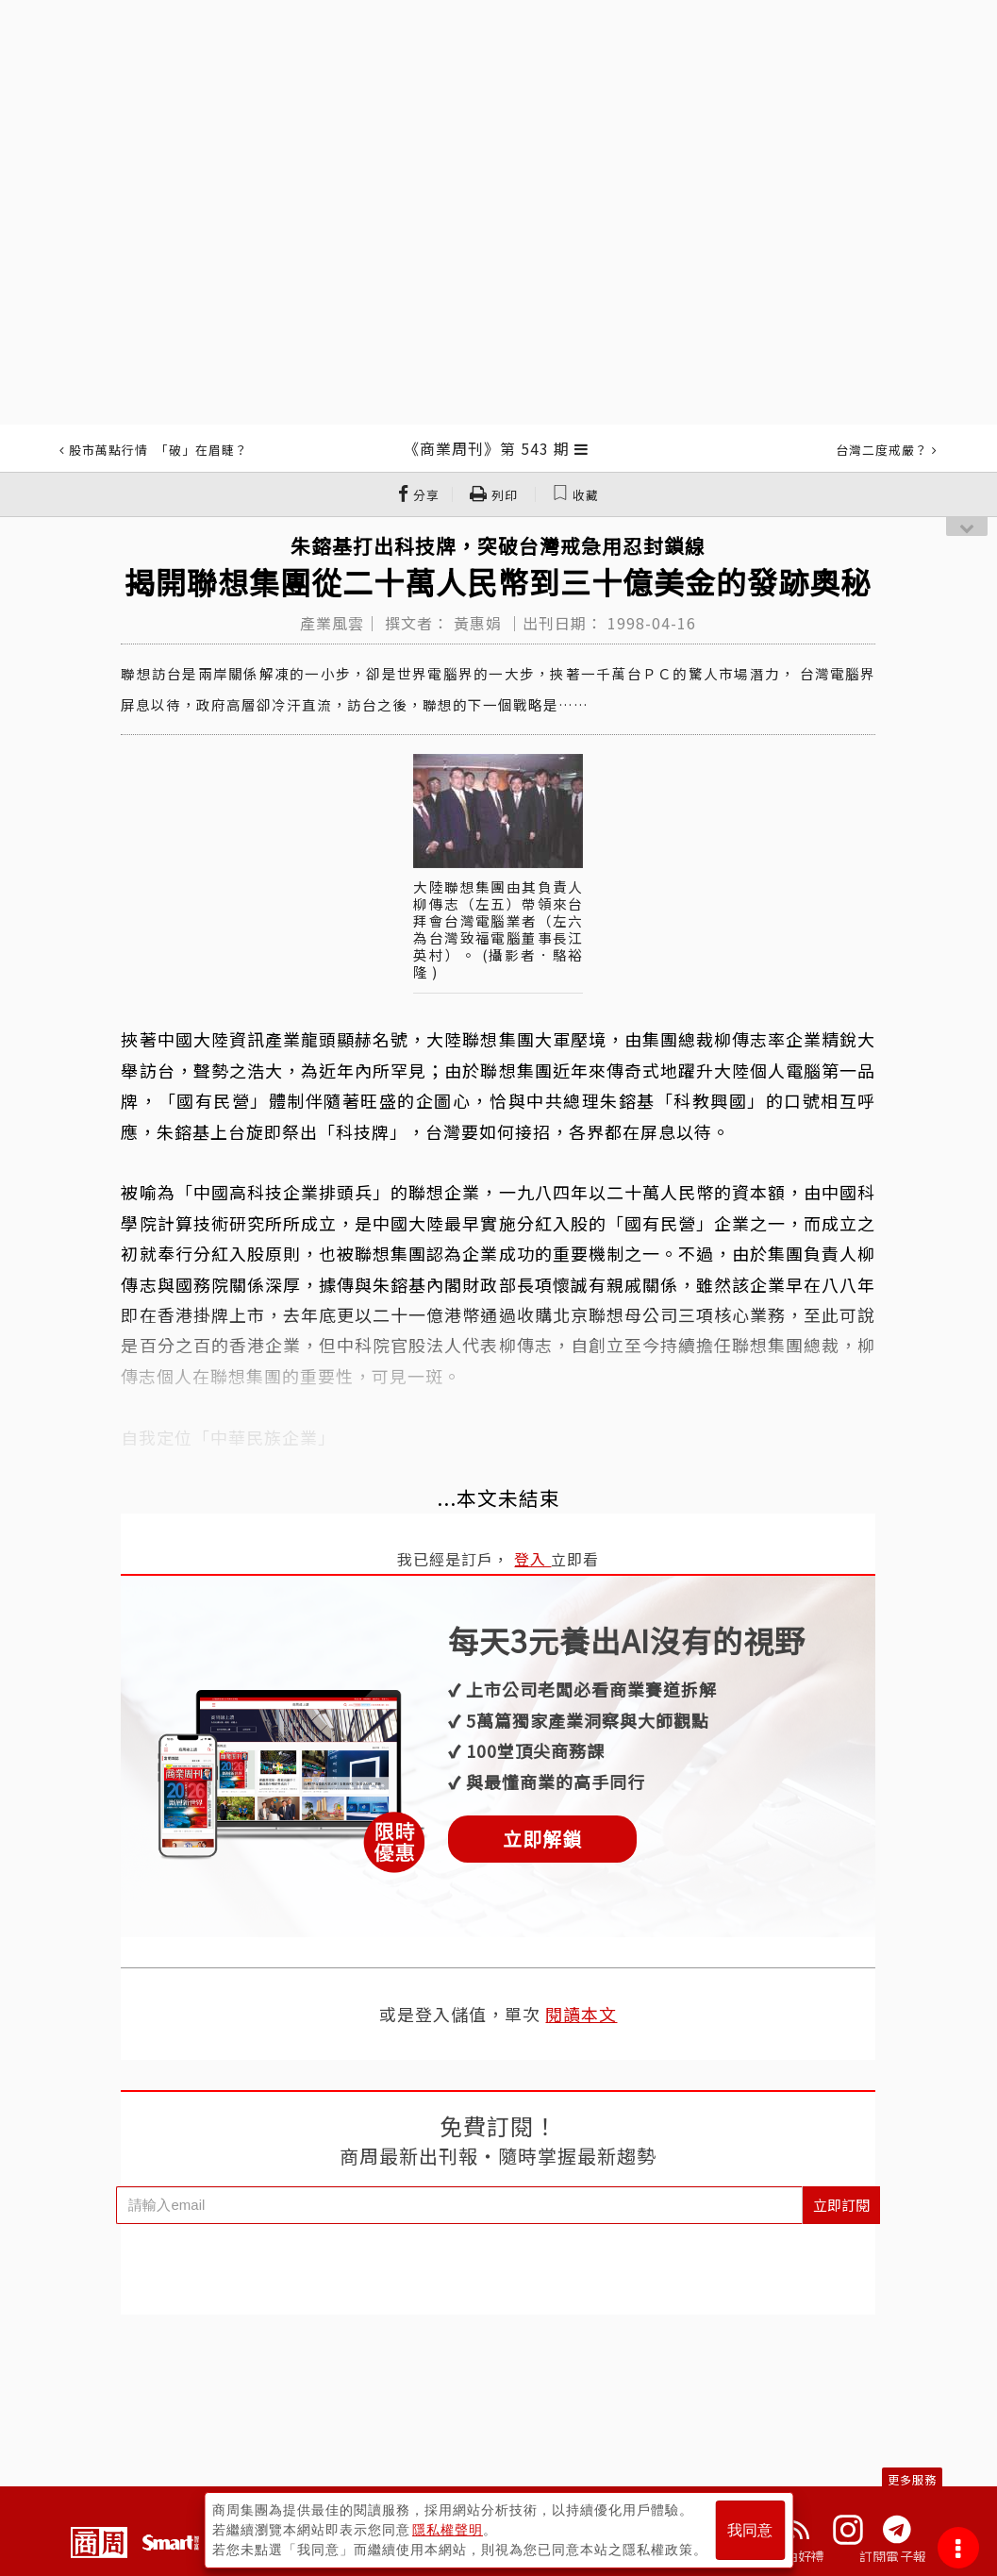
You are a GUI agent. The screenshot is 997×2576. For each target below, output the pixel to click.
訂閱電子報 (892, 2556)
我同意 (750, 2530)
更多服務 (912, 2479)
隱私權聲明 (447, 2529)
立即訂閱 (841, 2205)
